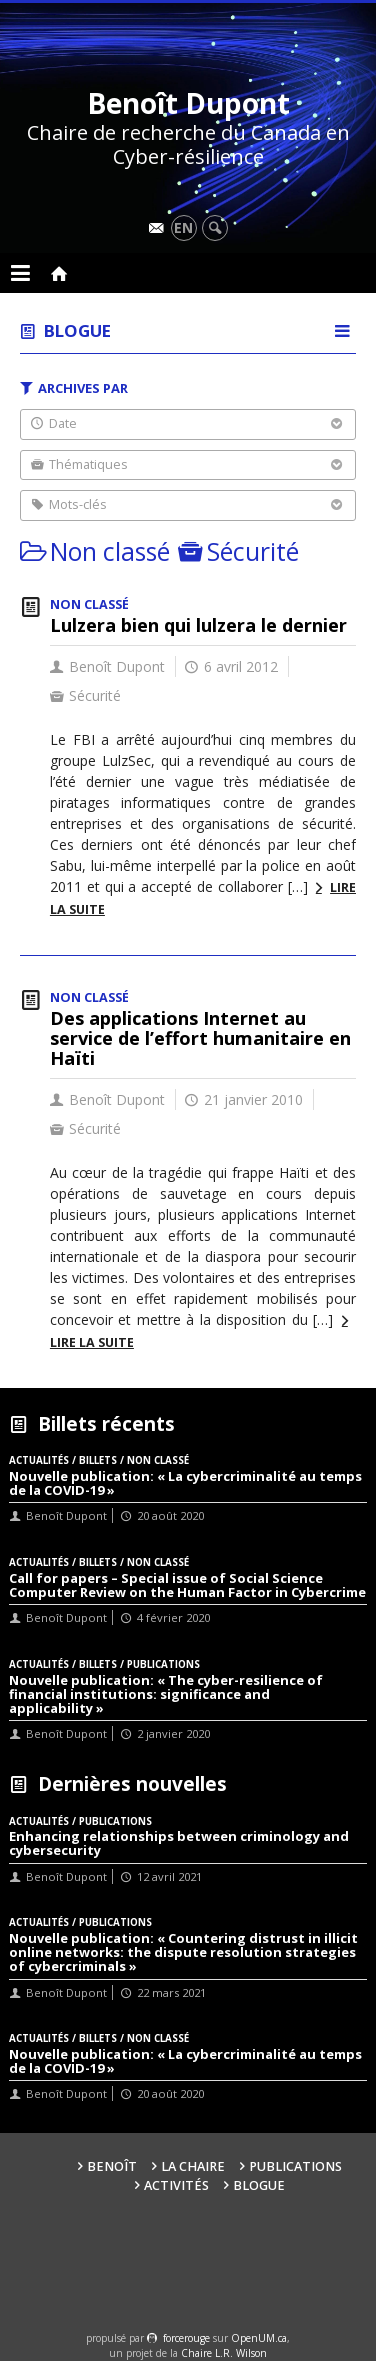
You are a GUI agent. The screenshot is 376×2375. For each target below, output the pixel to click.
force (186, 2338)
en (183, 227)
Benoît (112, 2166)
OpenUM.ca (259, 2338)
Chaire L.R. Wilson (224, 2353)
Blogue (77, 330)
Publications (295, 2166)
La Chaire (193, 2166)
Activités (176, 2185)
